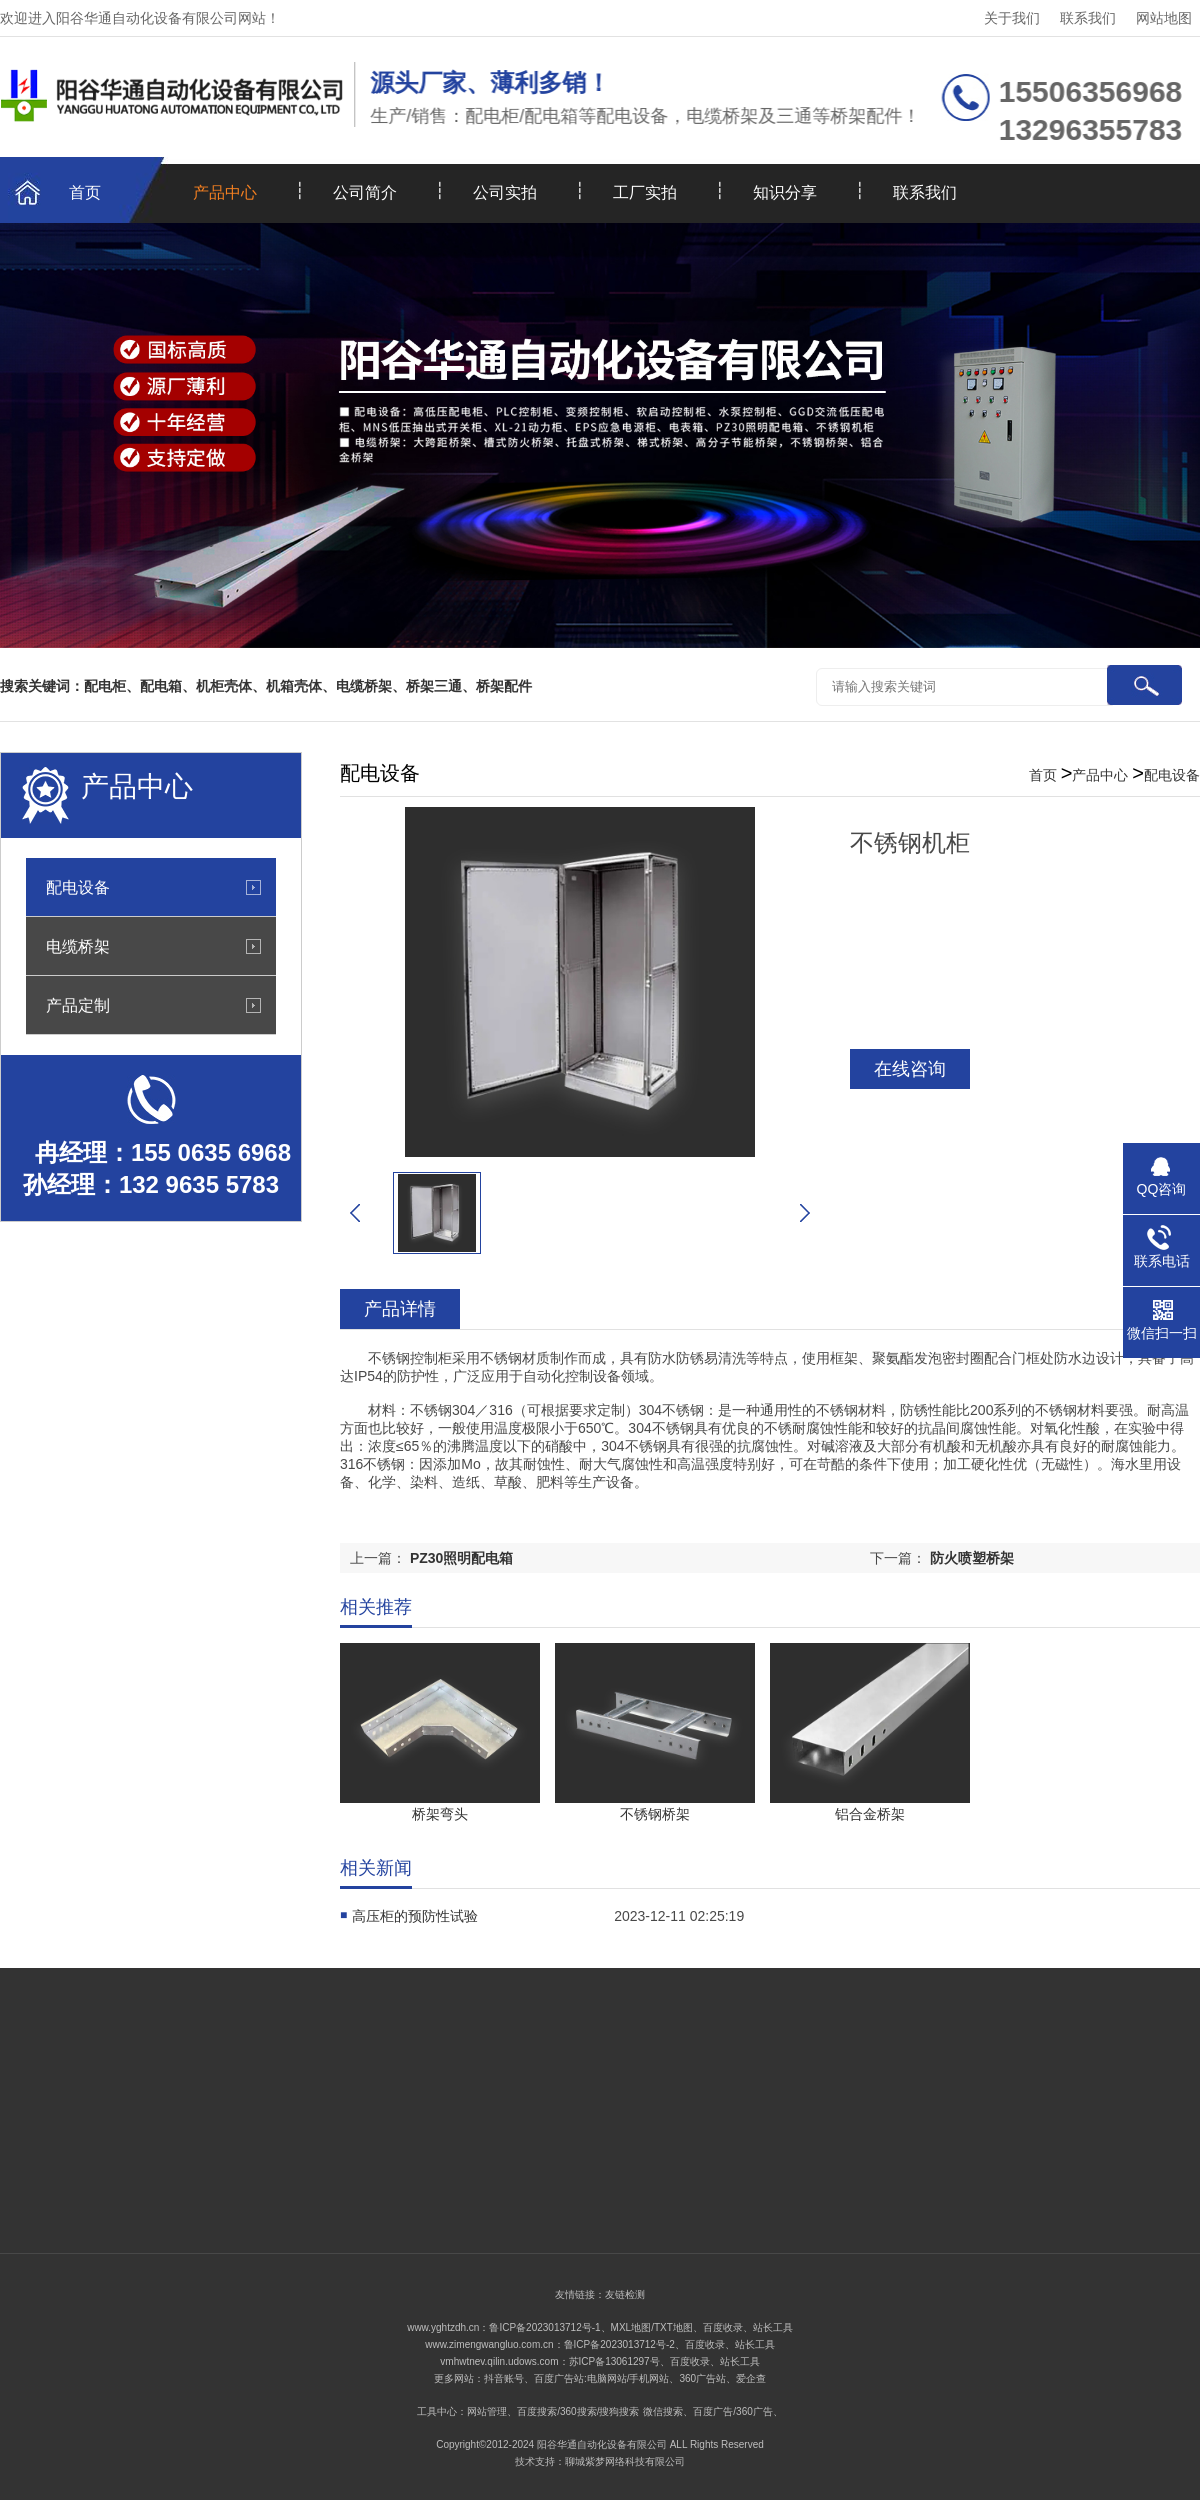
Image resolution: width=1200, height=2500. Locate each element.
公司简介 (365, 192)
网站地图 (1164, 18)
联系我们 (1088, 18)
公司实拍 (505, 192)
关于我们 (1012, 18)
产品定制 (78, 1005)
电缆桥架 (78, 946)
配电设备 (78, 887)
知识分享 (785, 192)
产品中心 (225, 192)
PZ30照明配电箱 (461, 1558)
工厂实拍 (645, 192)
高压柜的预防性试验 (415, 1916)
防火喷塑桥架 (972, 1558)
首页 (85, 192)
